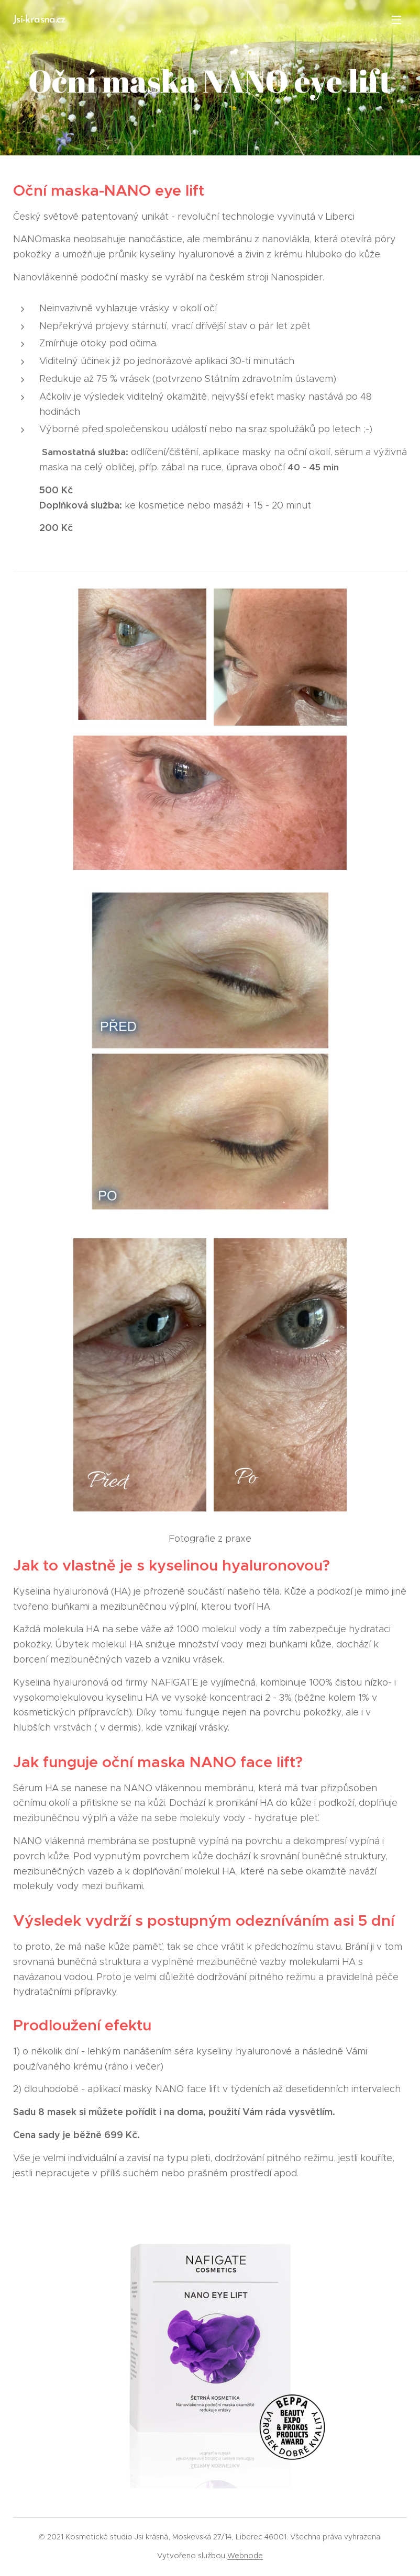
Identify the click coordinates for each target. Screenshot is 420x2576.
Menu (396, 19)
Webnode (245, 2555)
